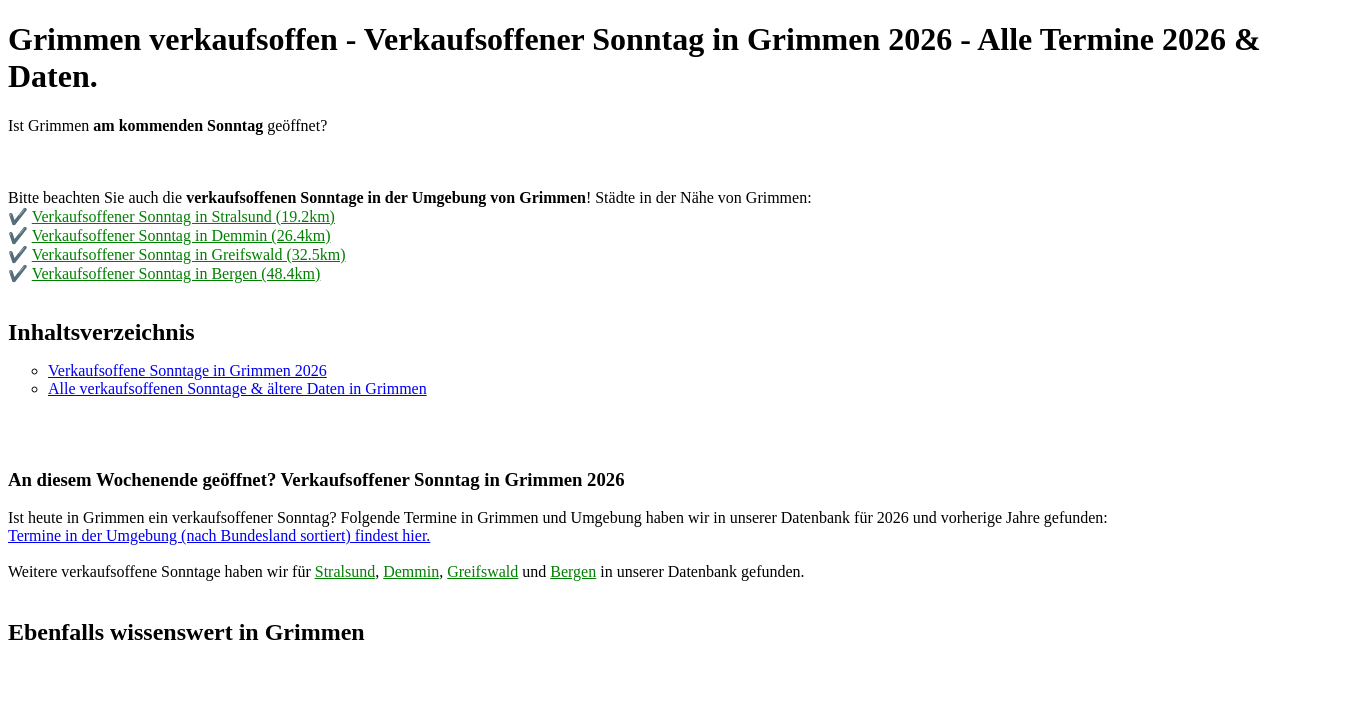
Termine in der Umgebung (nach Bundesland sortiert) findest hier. (219, 535)
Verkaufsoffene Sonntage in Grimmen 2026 (187, 370)
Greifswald (482, 571)
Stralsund (345, 571)
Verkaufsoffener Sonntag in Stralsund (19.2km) (183, 216)
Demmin (411, 571)
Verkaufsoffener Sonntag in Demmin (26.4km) (181, 235)
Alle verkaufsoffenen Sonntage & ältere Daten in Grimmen (237, 388)
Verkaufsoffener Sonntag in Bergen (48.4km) (176, 273)
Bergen (573, 571)
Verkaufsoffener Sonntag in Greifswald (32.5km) (189, 254)
